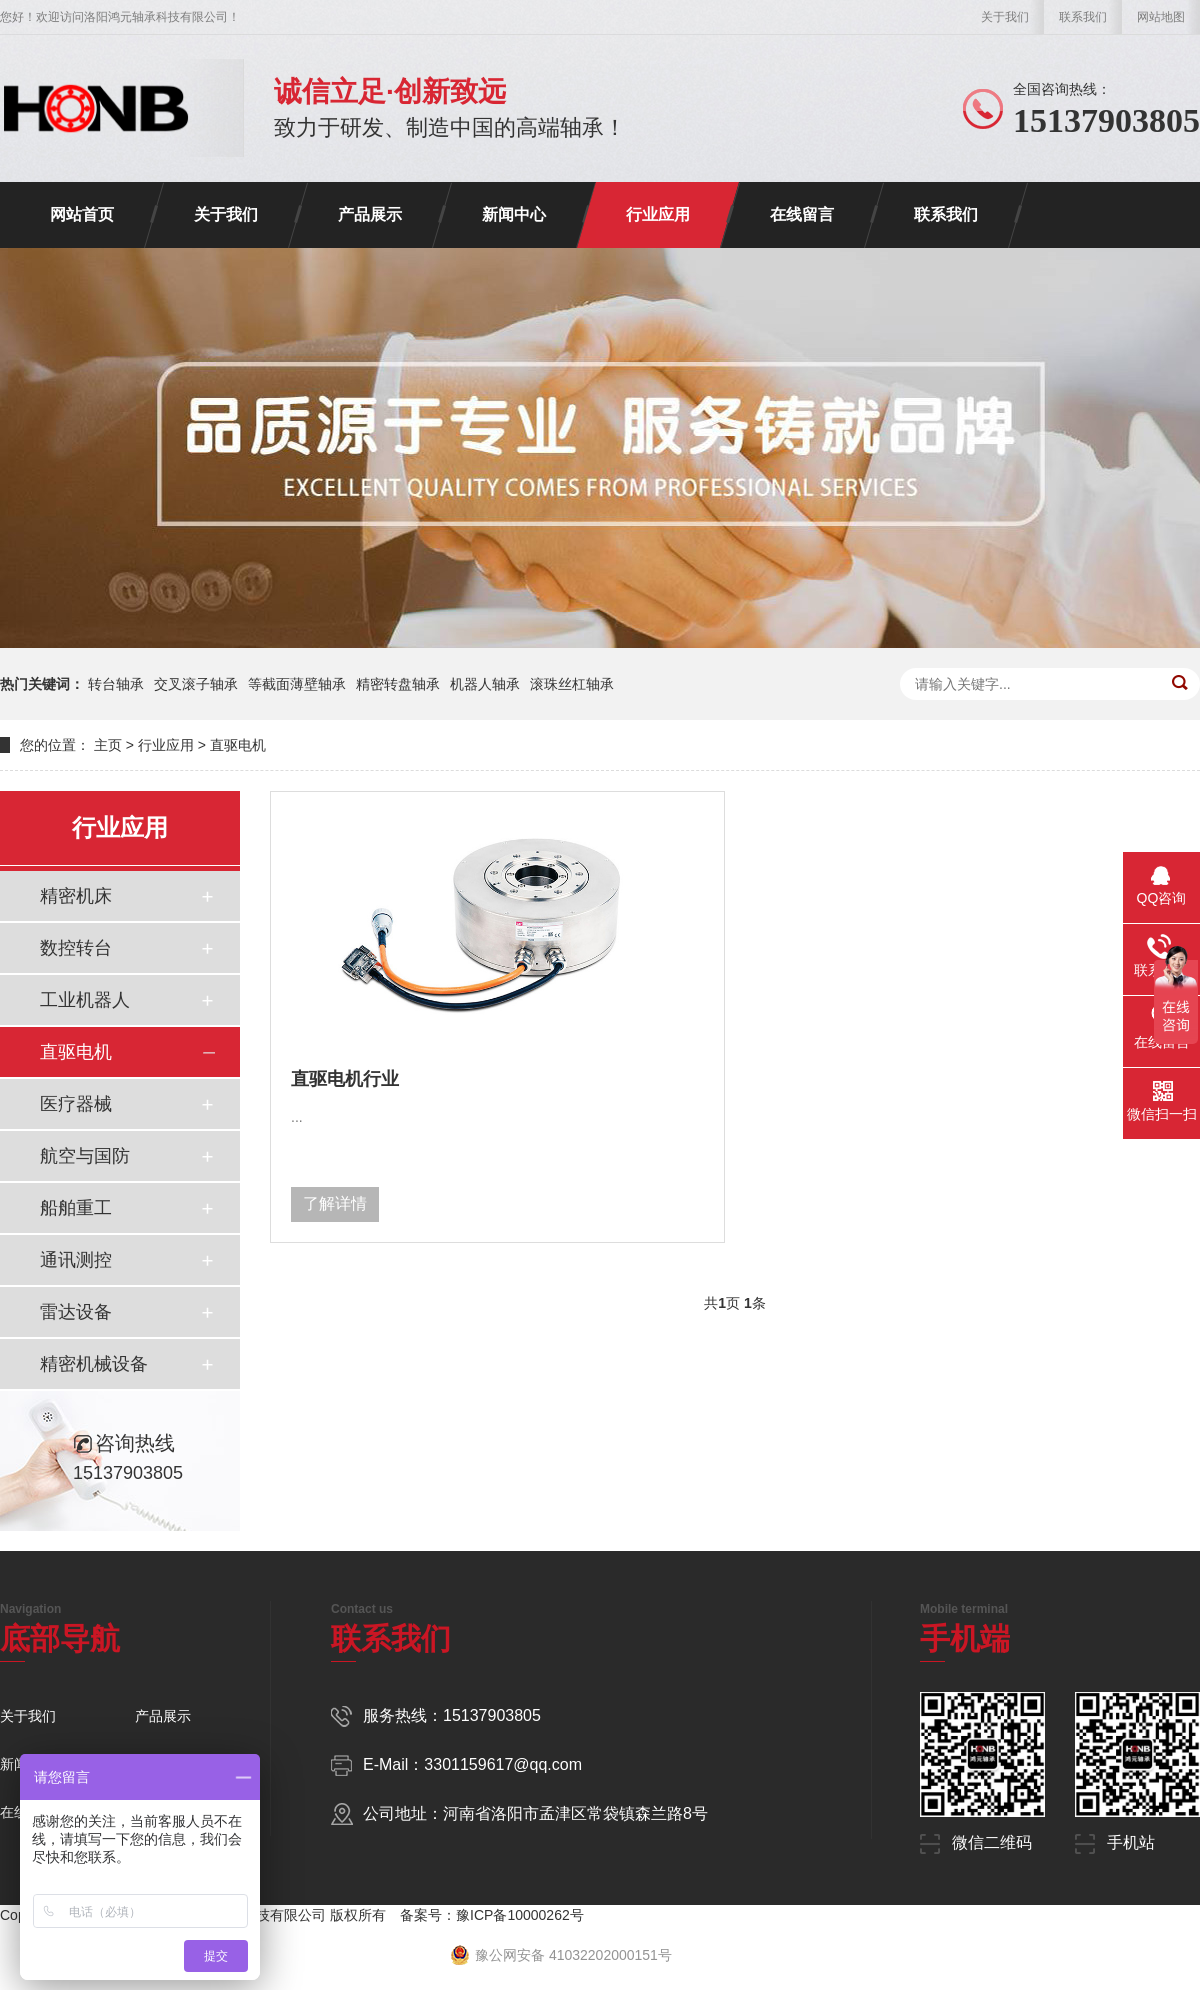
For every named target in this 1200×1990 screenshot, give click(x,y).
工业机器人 (85, 1000)
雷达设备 (76, 1312)
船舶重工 (76, 1208)
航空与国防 (85, 1156)
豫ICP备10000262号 (520, 1915)
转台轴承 (116, 684)
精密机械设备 (94, 1364)
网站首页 (82, 214)
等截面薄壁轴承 (297, 684)
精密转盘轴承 (398, 684)
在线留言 (802, 214)
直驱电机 (238, 745)
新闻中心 (514, 214)
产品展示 (370, 214)
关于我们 (1005, 17)
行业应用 (658, 214)
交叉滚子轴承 (196, 684)
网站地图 (1161, 17)
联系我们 (1083, 17)
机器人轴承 (485, 684)
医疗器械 (76, 1104)
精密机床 (76, 896)
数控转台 (76, 948)
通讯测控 (76, 1260)
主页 (108, 745)
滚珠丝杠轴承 (572, 684)
